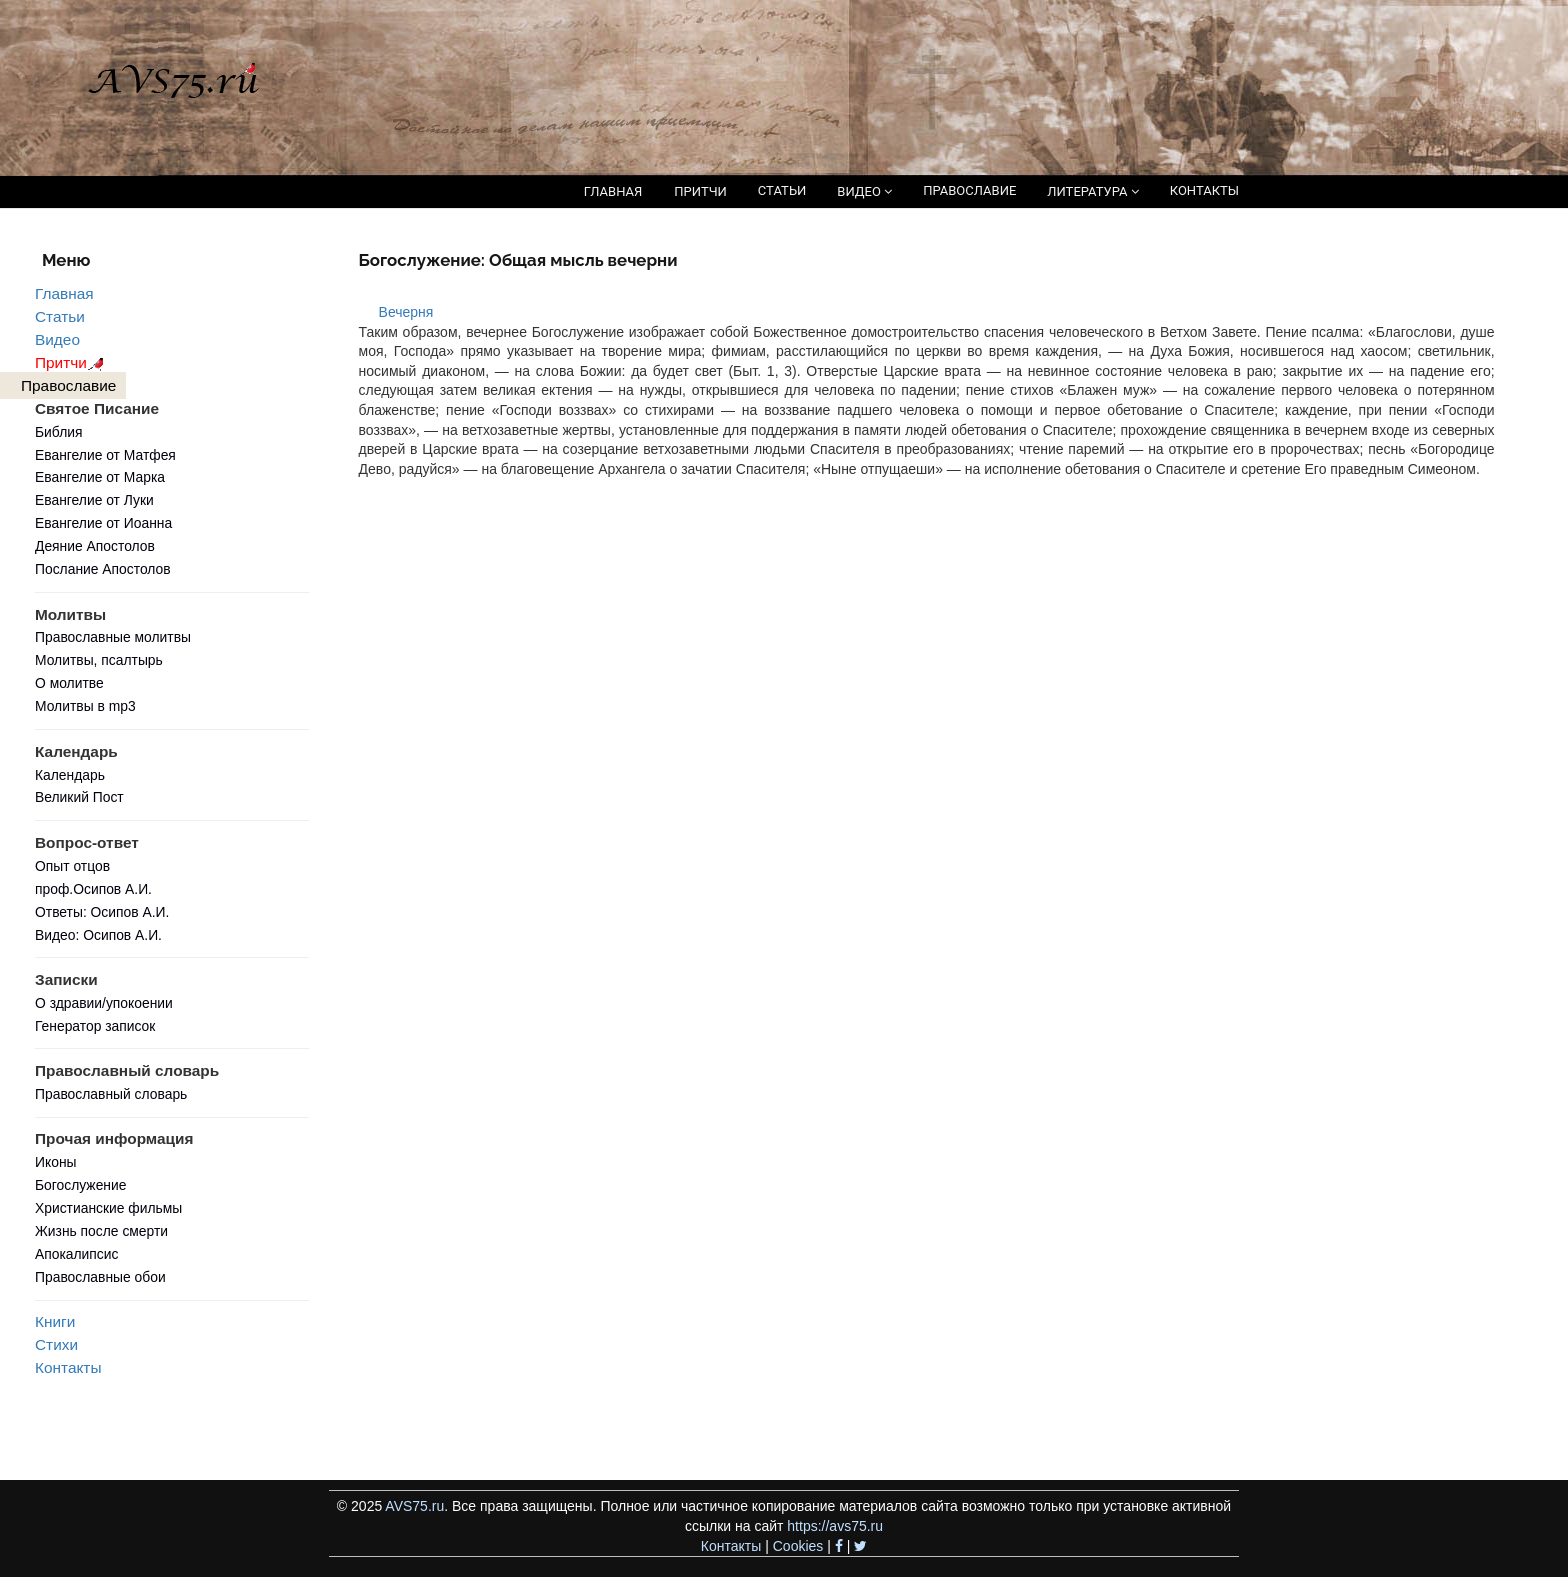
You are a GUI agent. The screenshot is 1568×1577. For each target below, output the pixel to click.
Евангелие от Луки (94, 500)
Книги (55, 1321)
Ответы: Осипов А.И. (102, 912)
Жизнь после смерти (101, 1231)
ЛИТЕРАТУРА (1092, 191)
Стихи (56, 1344)
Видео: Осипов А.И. (98, 935)
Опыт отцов (72, 866)
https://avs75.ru (835, 1526)
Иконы (56, 1162)
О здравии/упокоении (104, 1003)
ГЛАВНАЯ (613, 191)
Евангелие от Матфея (105, 455)
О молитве (69, 683)
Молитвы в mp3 (85, 706)
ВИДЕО (864, 191)
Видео (57, 339)
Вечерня (406, 312)
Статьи (60, 316)
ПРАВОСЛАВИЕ (969, 190)
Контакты (68, 1367)
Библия (59, 432)
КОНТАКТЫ (1204, 190)
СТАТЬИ (782, 190)
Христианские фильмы (108, 1208)
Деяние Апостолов (95, 546)
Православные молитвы (113, 637)
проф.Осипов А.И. (93, 889)
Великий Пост (79, 797)
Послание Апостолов (103, 569)
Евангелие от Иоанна (103, 523)
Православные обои (100, 1277)
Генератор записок (95, 1026)
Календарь (70, 775)
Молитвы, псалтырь (99, 660)
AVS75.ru (414, 1506)
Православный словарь (111, 1094)
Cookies (798, 1546)
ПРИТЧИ (700, 191)
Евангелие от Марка (100, 477)
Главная (64, 293)
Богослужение (80, 1185)
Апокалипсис (76, 1254)
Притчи (72, 362)
